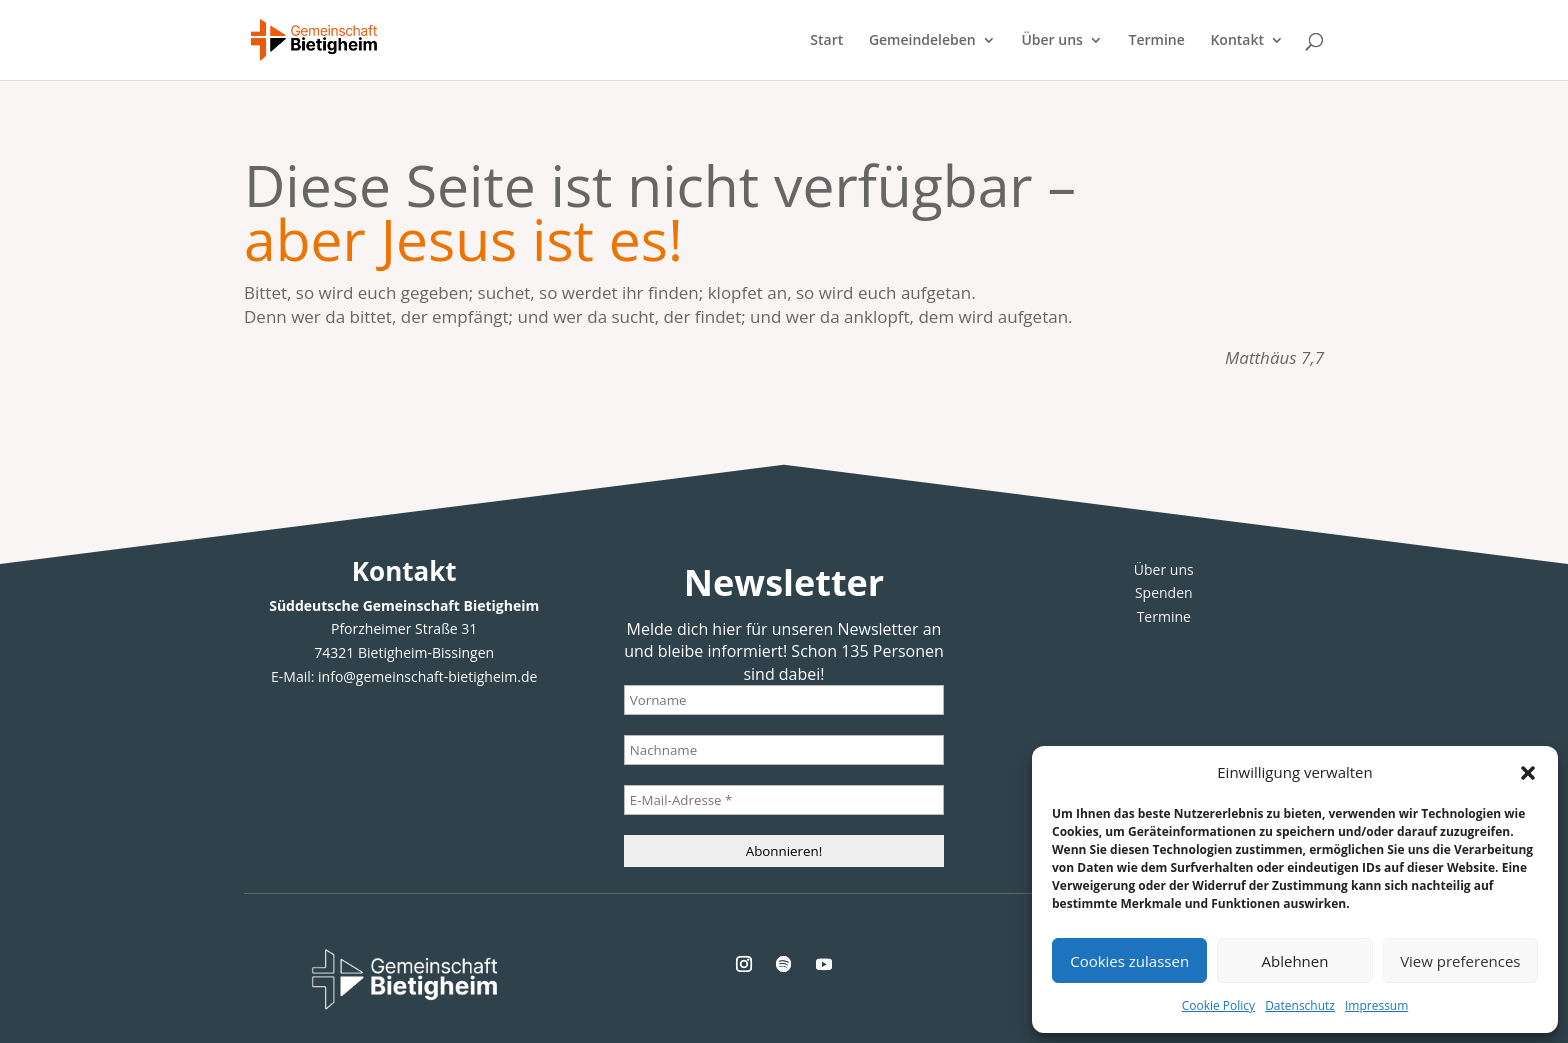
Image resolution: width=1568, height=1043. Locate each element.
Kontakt (1237, 41)
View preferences (1460, 961)
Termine (1157, 41)
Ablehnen (1295, 961)
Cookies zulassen (1129, 961)
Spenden (1164, 592)
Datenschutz (1300, 1005)
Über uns (1051, 41)
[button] (1528, 773)
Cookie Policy (1218, 1005)
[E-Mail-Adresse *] (784, 800)
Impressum (1376, 1005)
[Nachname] (784, 750)
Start (826, 41)
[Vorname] (784, 700)
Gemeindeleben (922, 41)
